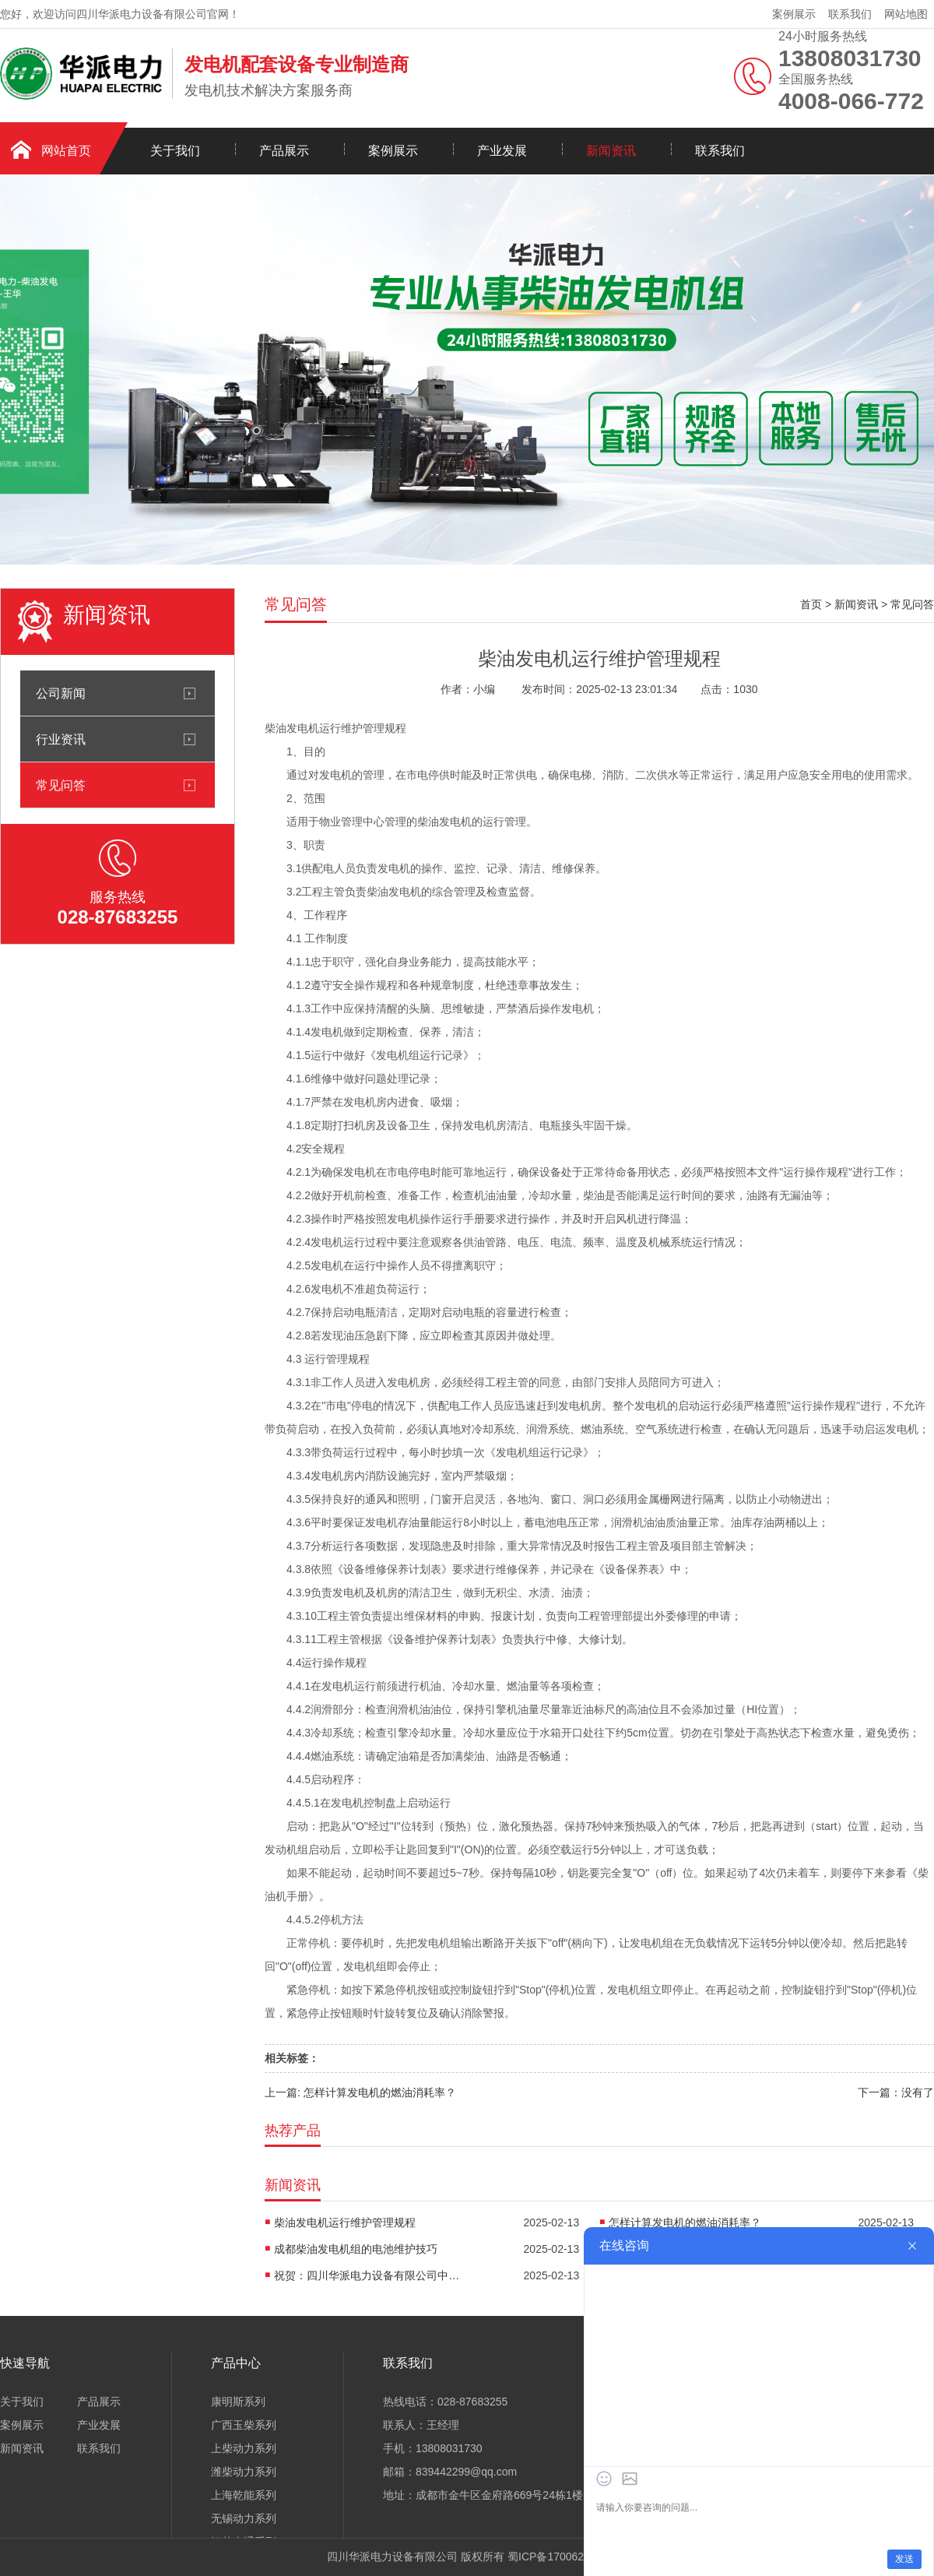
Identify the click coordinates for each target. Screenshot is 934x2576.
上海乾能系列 (243, 2495)
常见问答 (61, 785)
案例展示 (794, 14)
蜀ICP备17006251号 (557, 2556)
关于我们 (175, 150)
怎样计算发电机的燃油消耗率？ (685, 2222)
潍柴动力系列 (243, 2471)
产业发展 (502, 150)
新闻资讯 (611, 150)
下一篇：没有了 (896, 2092)
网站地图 (906, 14)
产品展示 (284, 150)
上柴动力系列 (243, 2448)
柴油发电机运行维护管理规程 (345, 2222)
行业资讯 (61, 739)
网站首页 (66, 150)
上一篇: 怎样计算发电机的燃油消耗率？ (360, 2092)
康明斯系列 (238, 2401)
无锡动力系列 (243, 2518)
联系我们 (850, 14)
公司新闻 (61, 693)
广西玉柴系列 (243, 2425)
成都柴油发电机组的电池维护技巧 (355, 2249)
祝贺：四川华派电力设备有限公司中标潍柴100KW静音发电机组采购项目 (367, 2275)
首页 (811, 604)
